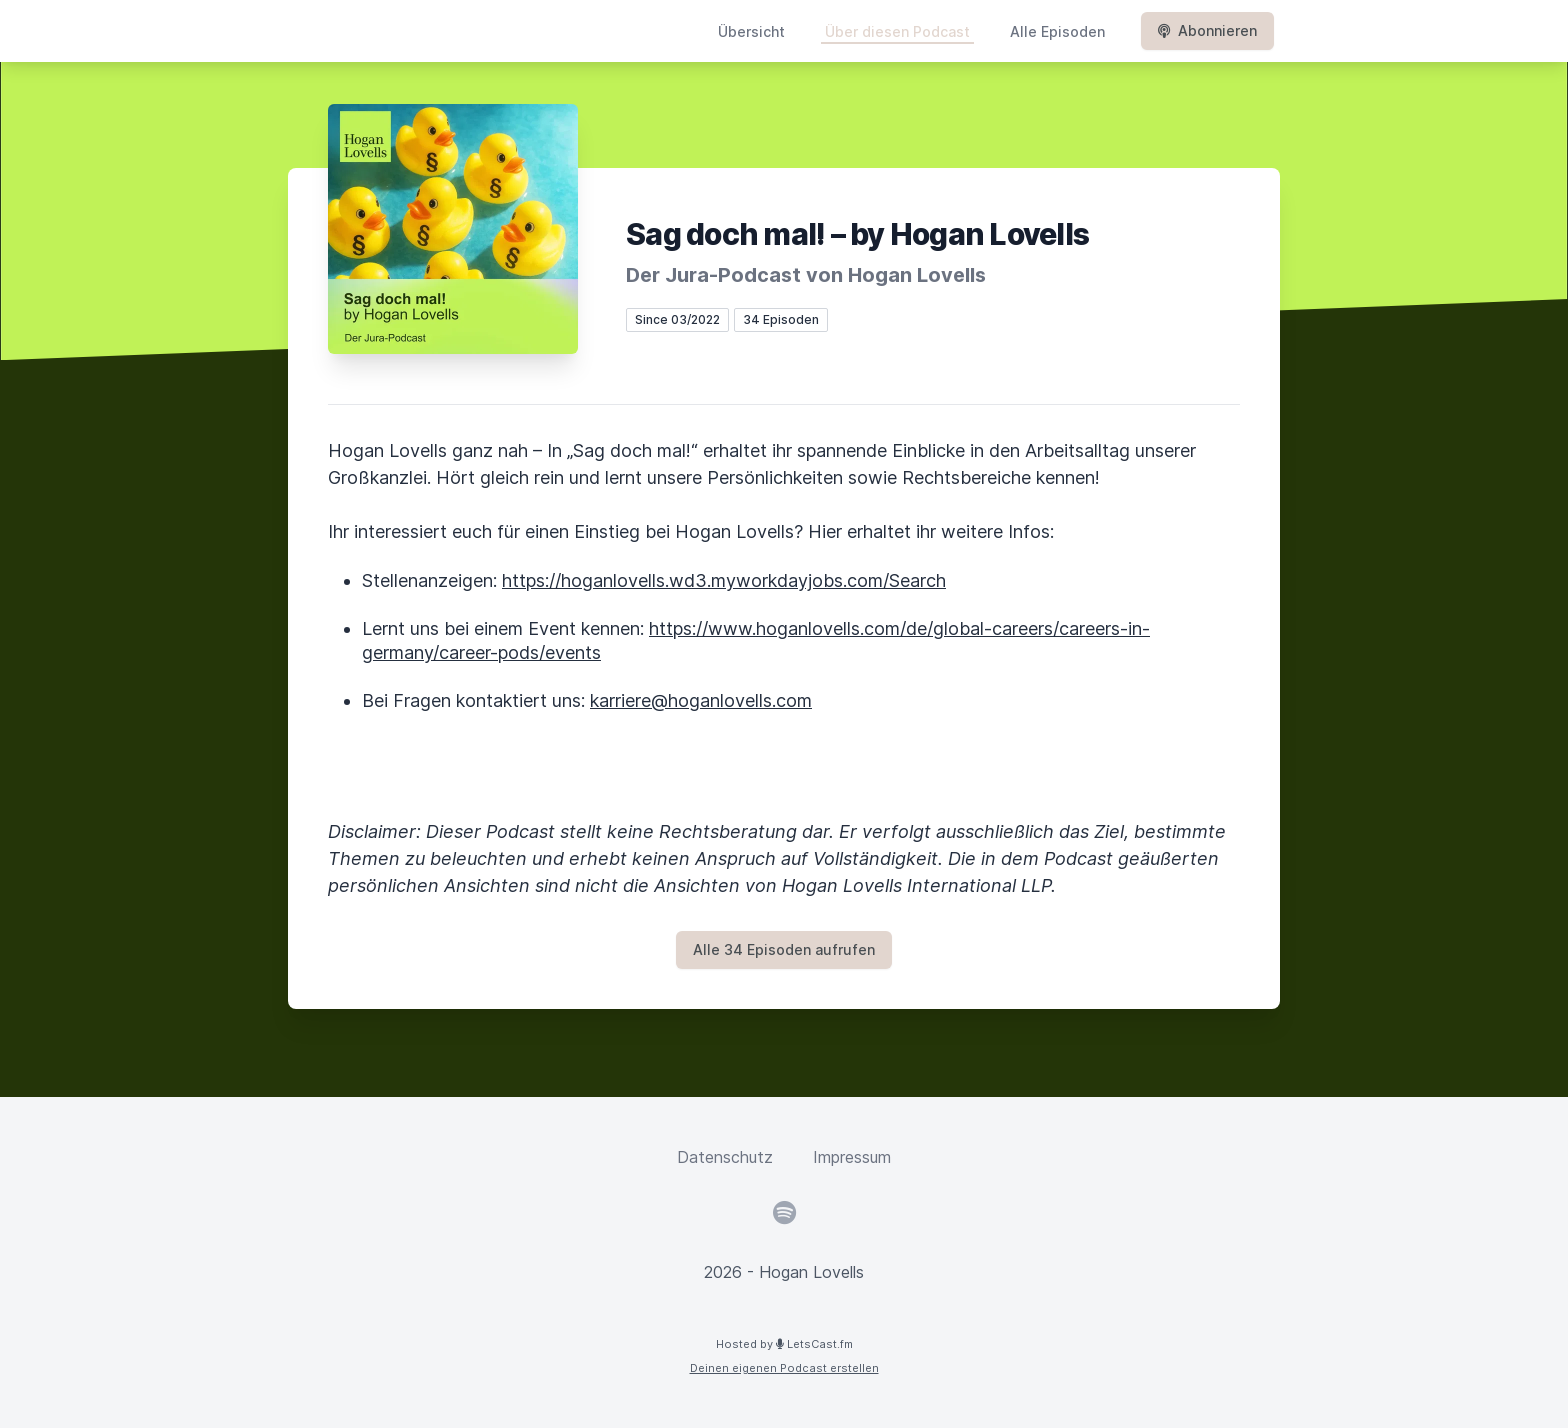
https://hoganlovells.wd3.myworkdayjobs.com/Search (724, 580)
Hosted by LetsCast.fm (784, 1344)
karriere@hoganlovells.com (701, 700)
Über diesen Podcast (897, 31)
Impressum (852, 1157)
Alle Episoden (1057, 31)
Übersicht (751, 31)
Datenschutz (725, 1157)
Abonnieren (1207, 30)
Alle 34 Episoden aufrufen (784, 949)
